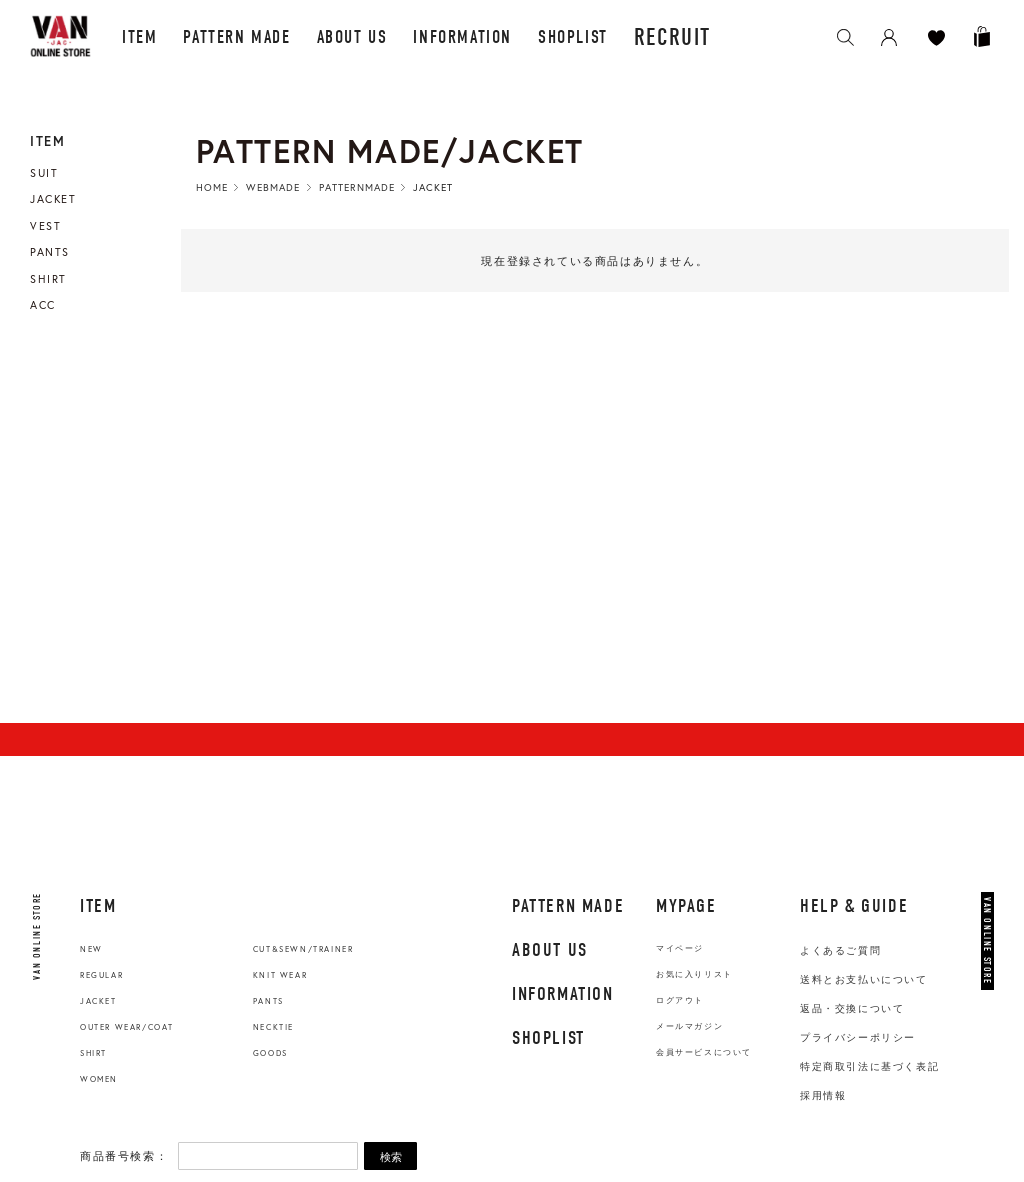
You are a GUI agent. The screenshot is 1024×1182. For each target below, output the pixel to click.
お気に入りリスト (694, 974)
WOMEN (99, 1079)
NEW (91, 949)
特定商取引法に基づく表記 (869, 1066)
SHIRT (93, 1053)
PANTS (268, 1001)
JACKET (98, 1001)
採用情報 (823, 1095)
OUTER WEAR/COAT (127, 1027)
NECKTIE (273, 1027)
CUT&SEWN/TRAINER (303, 949)
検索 (391, 1157)
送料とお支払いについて (864, 979)
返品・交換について (852, 1008)
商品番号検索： (124, 1156)
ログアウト (680, 1000)
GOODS (270, 1053)
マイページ (680, 948)
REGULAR (101, 975)
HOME (212, 187)
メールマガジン (689, 1026)
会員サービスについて (704, 1052)
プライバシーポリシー (858, 1037)
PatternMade (357, 187)
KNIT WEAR (280, 975)
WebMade (273, 187)
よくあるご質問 (840, 950)
